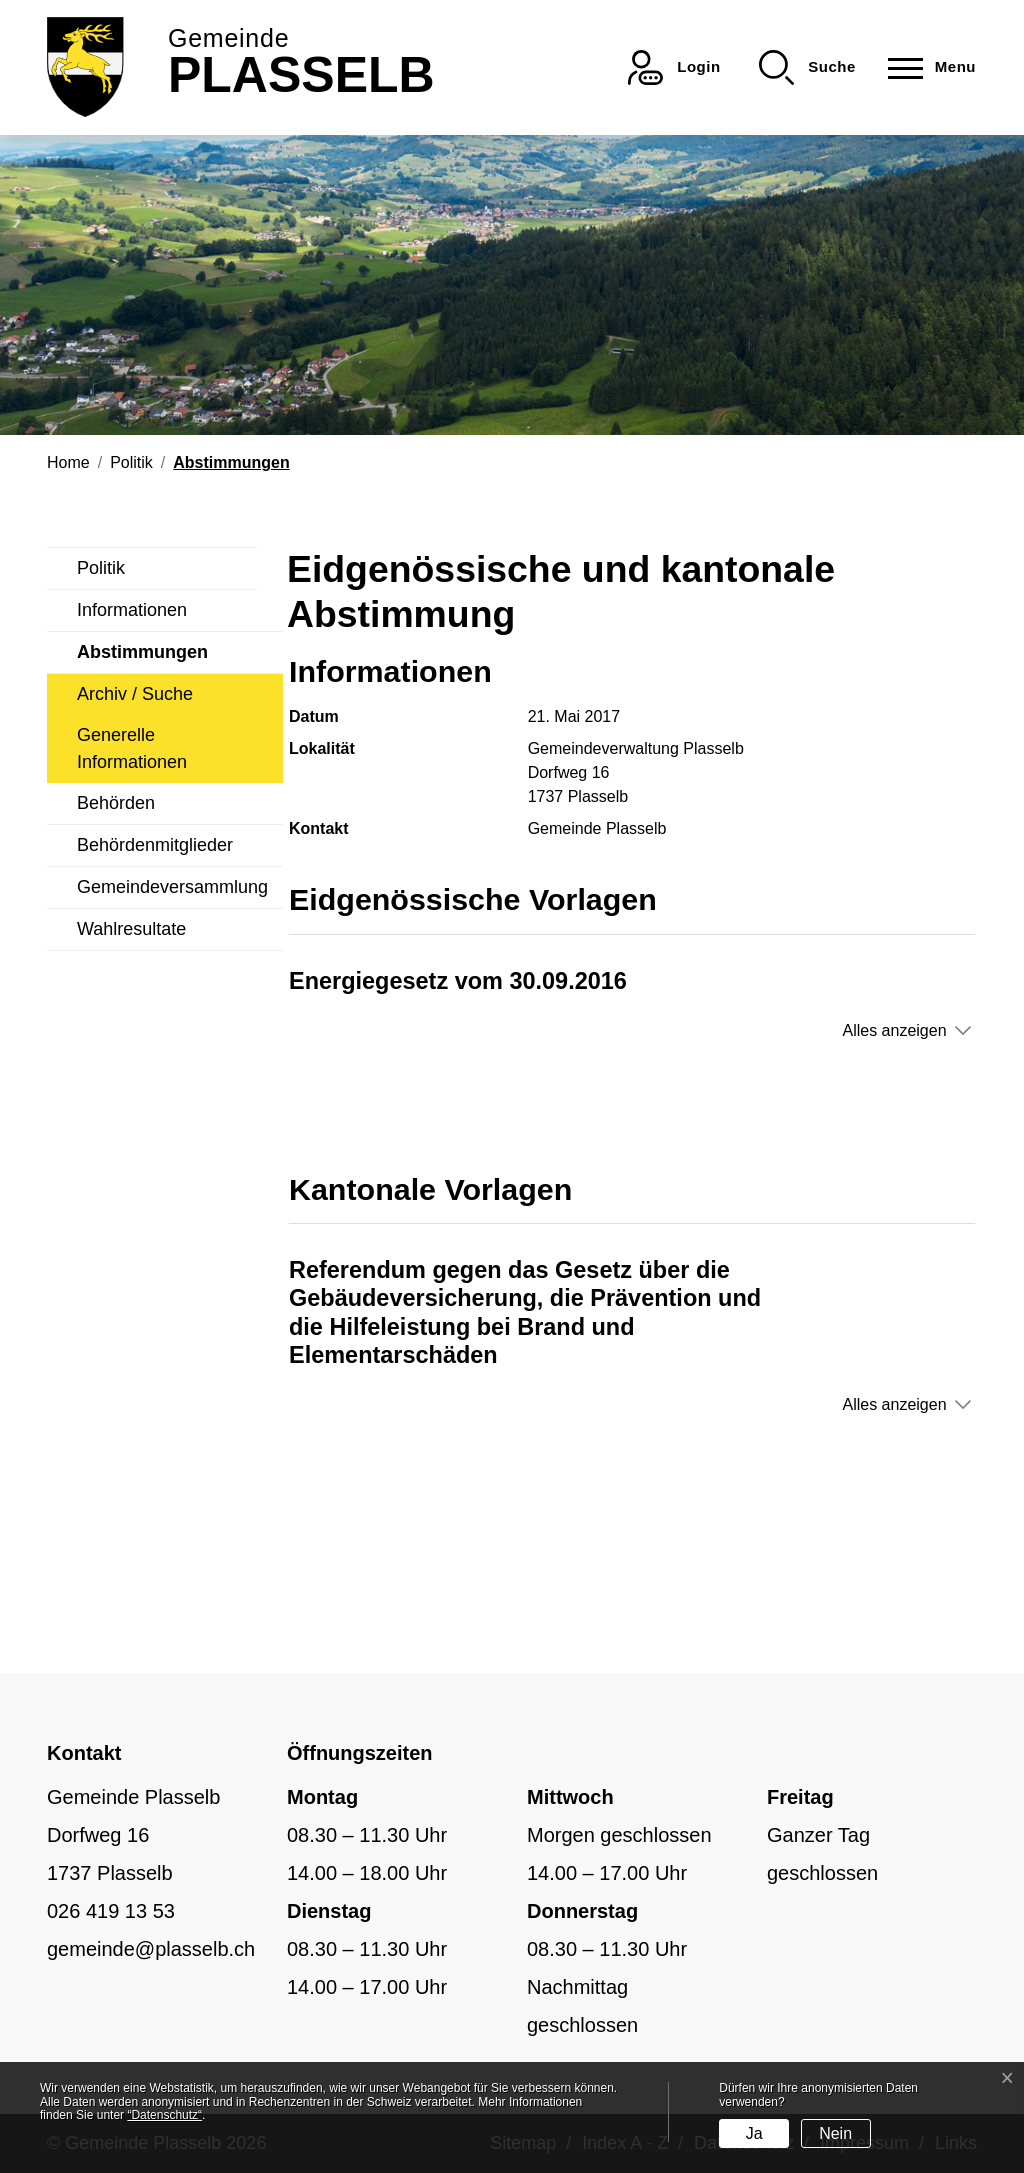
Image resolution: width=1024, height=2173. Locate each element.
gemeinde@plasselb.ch (151, 1949)
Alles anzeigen (894, 1030)
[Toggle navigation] (926, 67)
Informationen (132, 610)
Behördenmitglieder (155, 845)
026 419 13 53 (111, 1911)
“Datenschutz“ (164, 2115)
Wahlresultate (131, 929)
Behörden (116, 803)
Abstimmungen (142, 658)
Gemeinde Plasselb (597, 828)
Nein (835, 2133)
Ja (754, 2133)
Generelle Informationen (132, 748)
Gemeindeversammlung (172, 887)
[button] (807, 67)
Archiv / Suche (135, 694)
